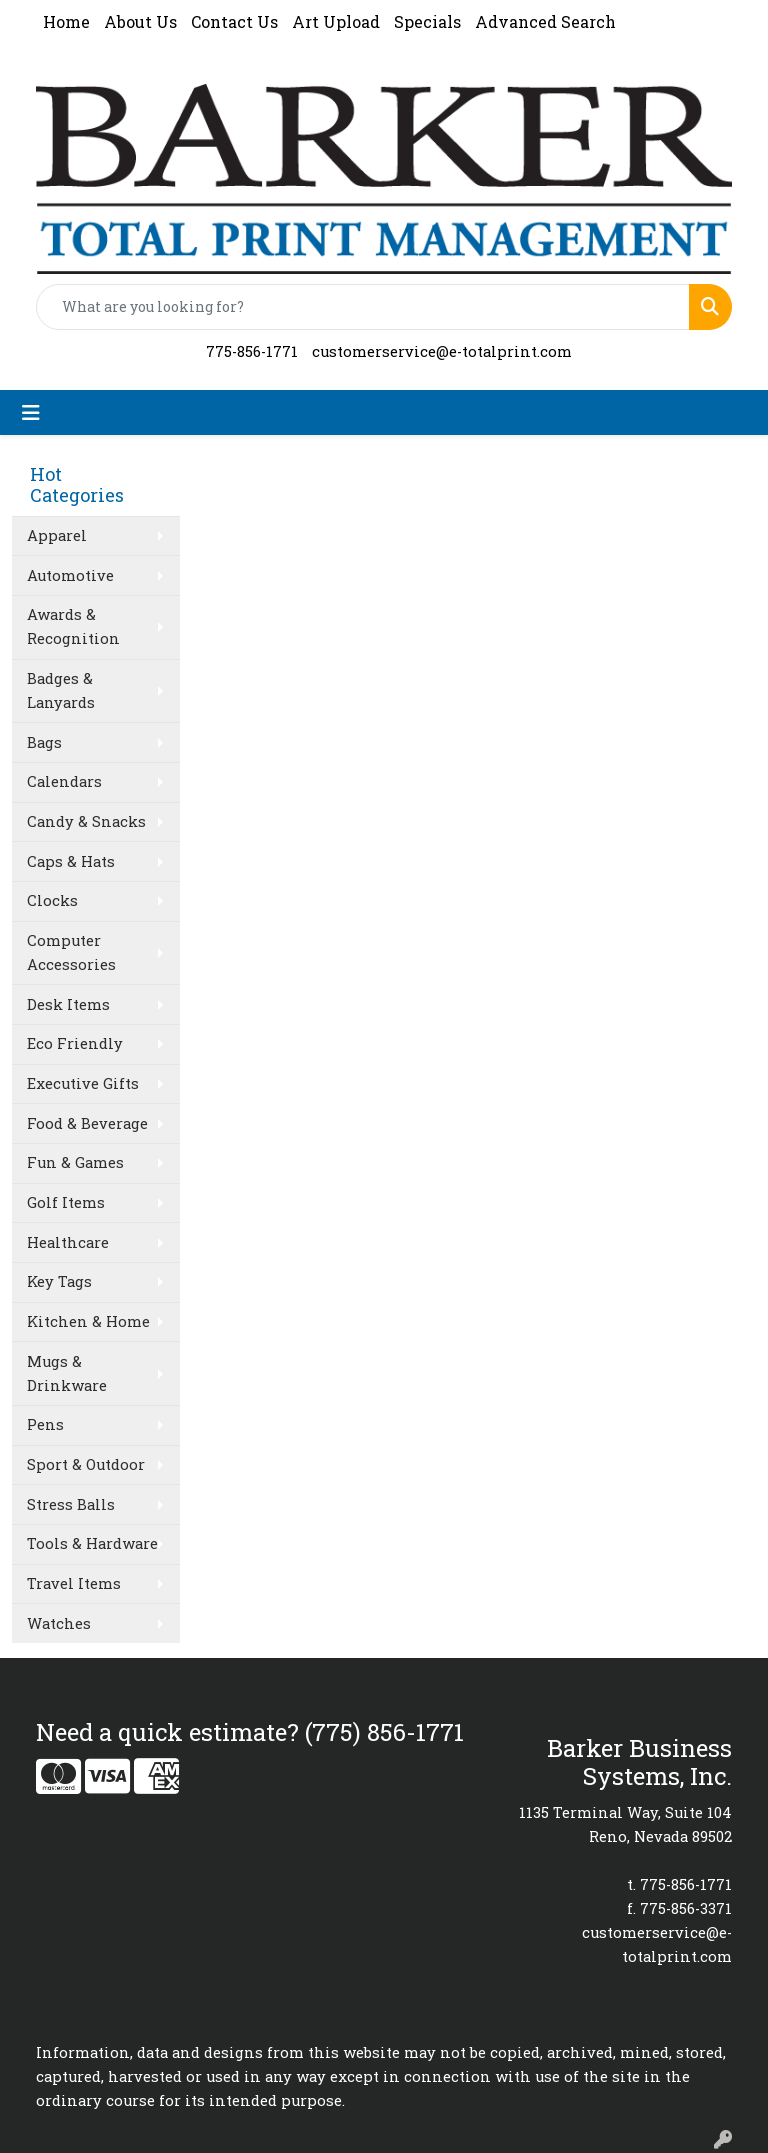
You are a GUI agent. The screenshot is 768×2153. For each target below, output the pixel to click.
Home (66, 21)
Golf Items (66, 1202)
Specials (427, 21)
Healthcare (68, 1242)
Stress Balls (71, 1504)
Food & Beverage (87, 1123)
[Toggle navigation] (31, 412)
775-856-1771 (252, 351)
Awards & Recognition (73, 626)
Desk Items (68, 1004)
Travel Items (74, 1583)
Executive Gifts (83, 1083)
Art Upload (336, 21)
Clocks (52, 900)
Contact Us (234, 21)
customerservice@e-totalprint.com (442, 351)
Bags (44, 742)
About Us (140, 21)
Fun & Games (75, 1162)
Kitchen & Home (88, 1321)
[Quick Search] (363, 307)
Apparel (57, 535)
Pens (45, 1424)
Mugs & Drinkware (67, 1373)
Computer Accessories (71, 952)
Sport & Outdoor (86, 1464)
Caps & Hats (71, 861)
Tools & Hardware (92, 1543)
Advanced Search (545, 21)
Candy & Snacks (86, 821)
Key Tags (59, 1281)
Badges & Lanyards (61, 690)
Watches (59, 1623)
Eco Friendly (75, 1043)
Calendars (64, 781)
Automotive (70, 575)
